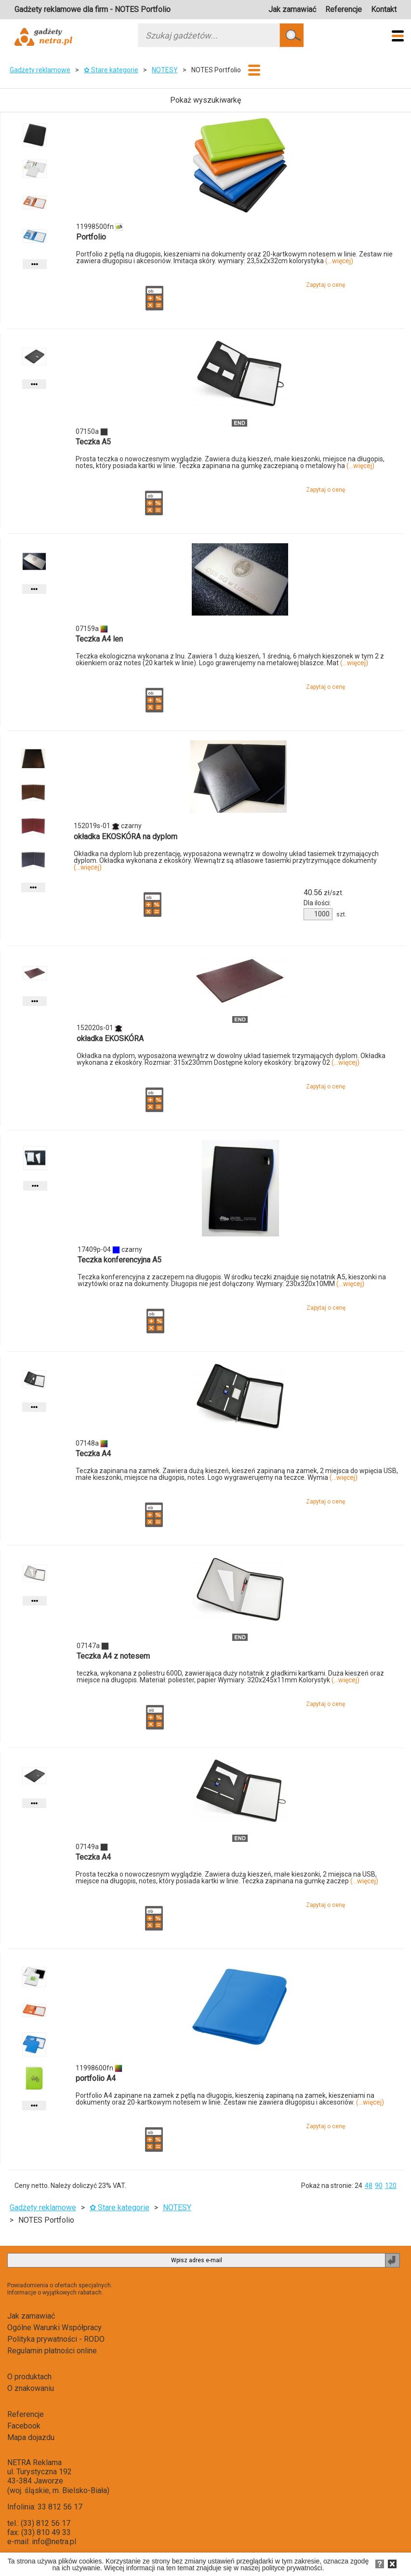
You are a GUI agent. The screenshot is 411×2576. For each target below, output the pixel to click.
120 (391, 2185)
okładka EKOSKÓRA (110, 1038)
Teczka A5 (93, 441)
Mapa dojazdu (30, 2437)
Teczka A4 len (99, 639)
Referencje (343, 9)
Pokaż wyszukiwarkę (205, 100)
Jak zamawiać (292, 9)
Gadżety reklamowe (40, 70)
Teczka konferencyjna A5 (119, 1259)
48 (368, 2185)
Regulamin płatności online (52, 2350)
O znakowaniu (30, 2388)
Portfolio (91, 237)
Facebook (23, 2425)
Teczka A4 (93, 1453)
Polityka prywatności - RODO (56, 2339)
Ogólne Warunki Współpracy (54, 2327)
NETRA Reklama (34, 2462)
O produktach (29, 2376)
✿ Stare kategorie (111, 70)
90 (379, 2185)
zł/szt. (324, 893)
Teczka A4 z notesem (113, 1656)
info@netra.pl (54, 2541)
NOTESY (165, 70)
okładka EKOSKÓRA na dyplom (125, 836)
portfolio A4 (96, 2078)
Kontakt (384, 9)
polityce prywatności (292, 2568)
